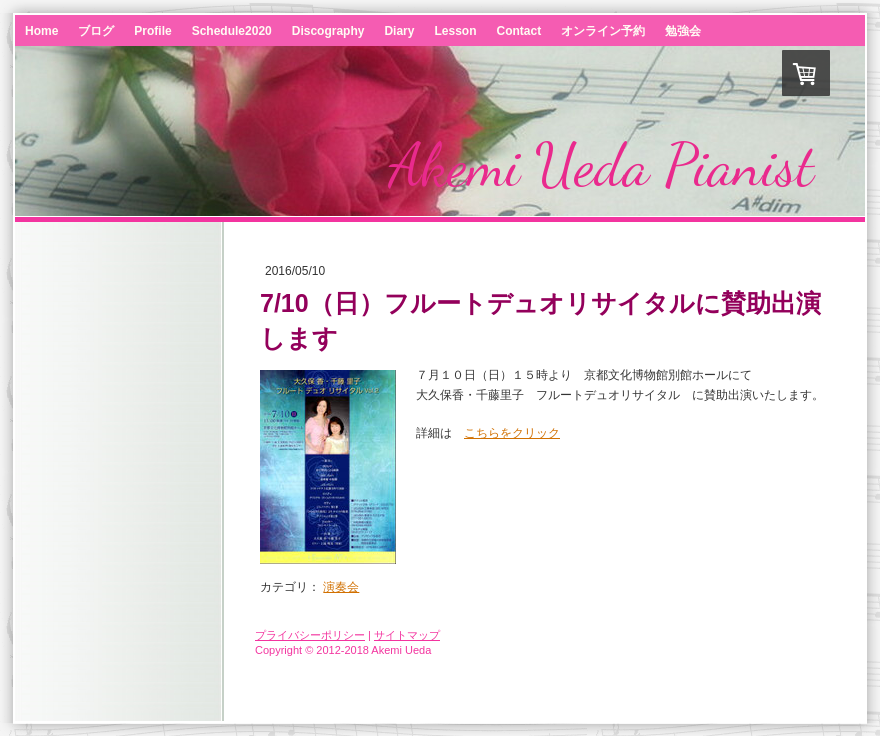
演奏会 (341, 587)
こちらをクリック (512, 433)
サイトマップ (407, 635)
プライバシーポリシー (310, 635)
